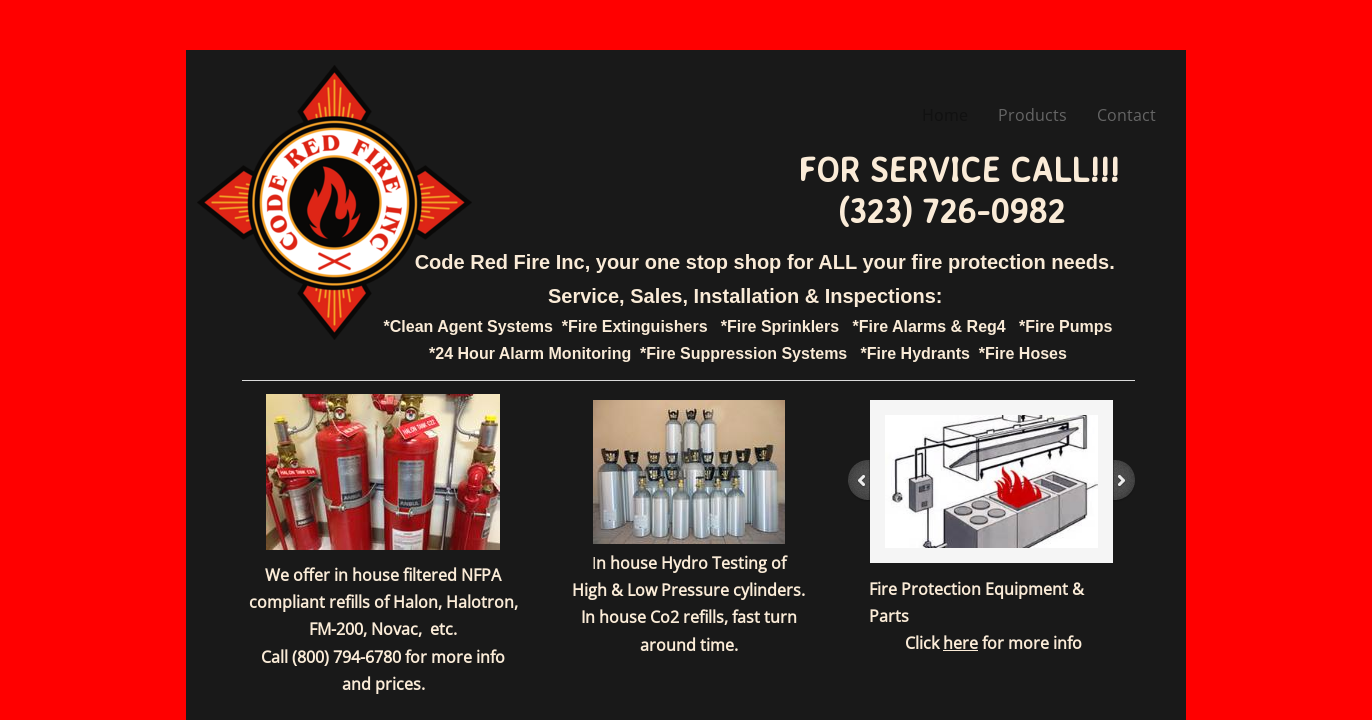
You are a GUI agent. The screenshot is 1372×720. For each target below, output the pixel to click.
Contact (1126, 115)
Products (1032, 115)
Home (945, 115)
